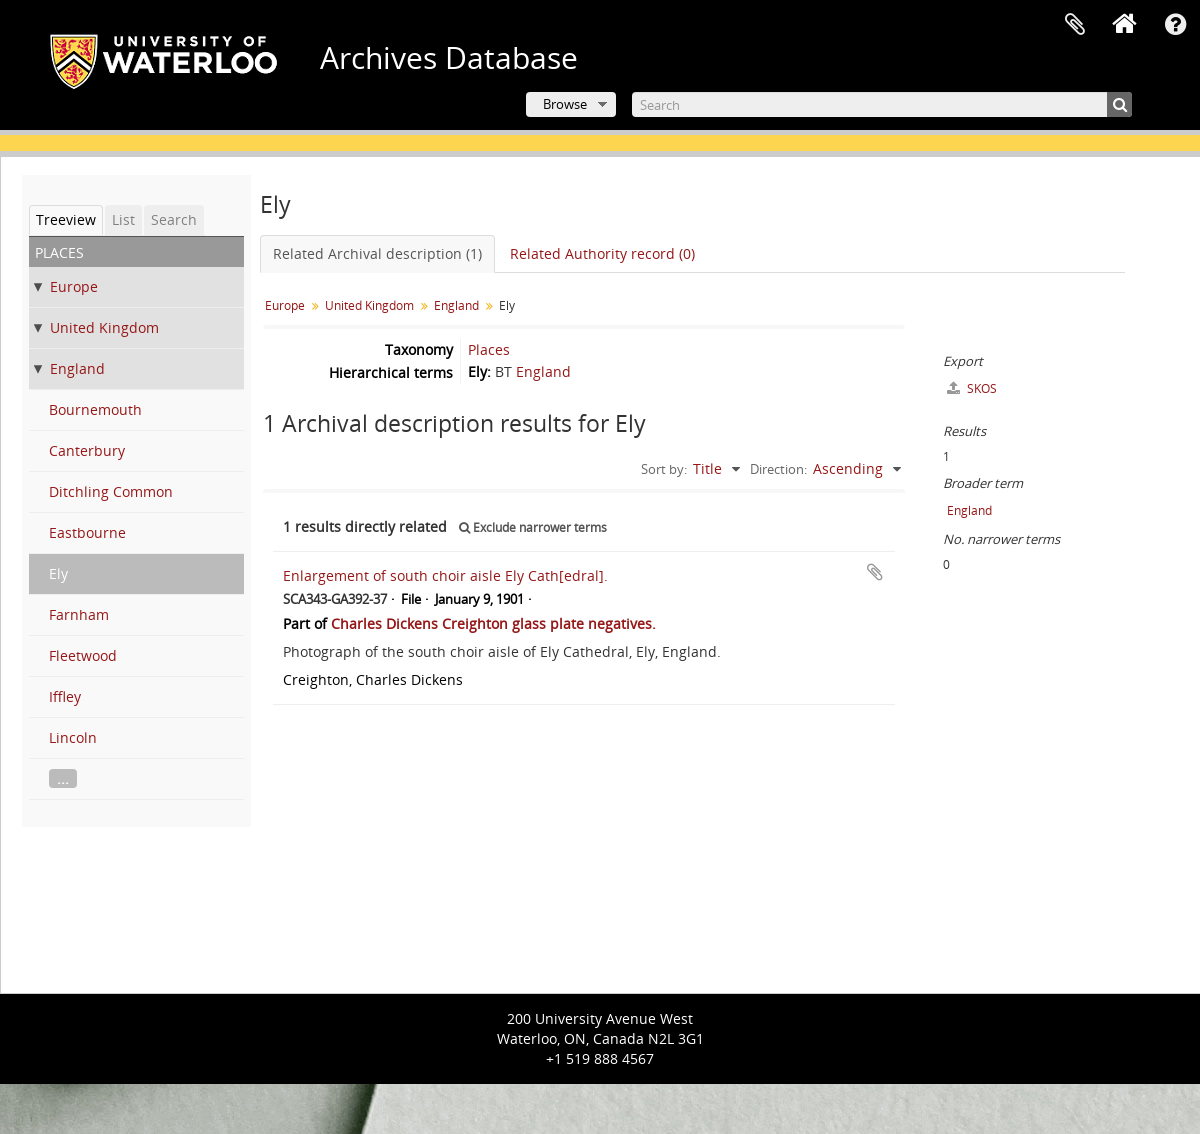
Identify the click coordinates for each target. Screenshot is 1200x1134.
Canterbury (87, 450)
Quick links (1175, 25)
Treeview (66, 219)
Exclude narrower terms (533, 527)
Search (174, 219)
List (123, 219)
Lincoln (73, 737)
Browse (565, 104)
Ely (58, 573)
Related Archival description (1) (377, 253)
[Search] (882, 104)
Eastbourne (87, 532)
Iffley (65, 696)
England (77, 368)
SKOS (972, 388)
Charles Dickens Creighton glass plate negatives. (493, 623)
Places (489, 349)
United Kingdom (104, 327)
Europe (74, 286)
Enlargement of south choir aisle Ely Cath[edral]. (445, 575)
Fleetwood (83, 655)
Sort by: (664, 469)
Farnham (79, 614)
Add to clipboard (875, 572)
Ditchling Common (111, 491)
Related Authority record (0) (602, 253)
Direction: (778, 469)
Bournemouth (95, 409)
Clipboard (1075, 25)
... (63, 778)
